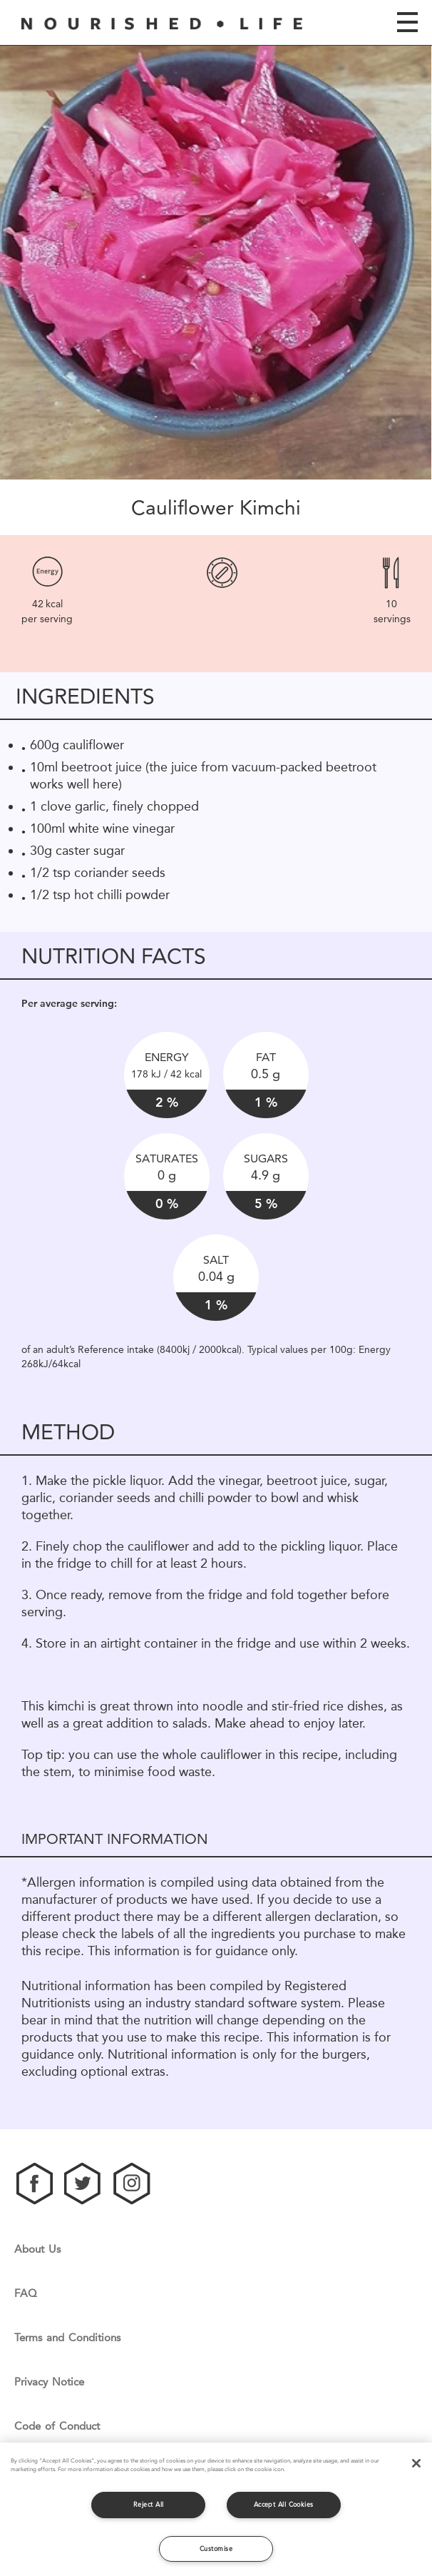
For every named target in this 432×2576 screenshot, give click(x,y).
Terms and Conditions (67, 2338)
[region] (216, 2509)
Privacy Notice (49, 2382)
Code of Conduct (57, 2426)
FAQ (25, 2293)
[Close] (416, 2463)
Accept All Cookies (284, 2504)
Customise (216, 2548)
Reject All (148, 2504)
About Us (37, 2249)
